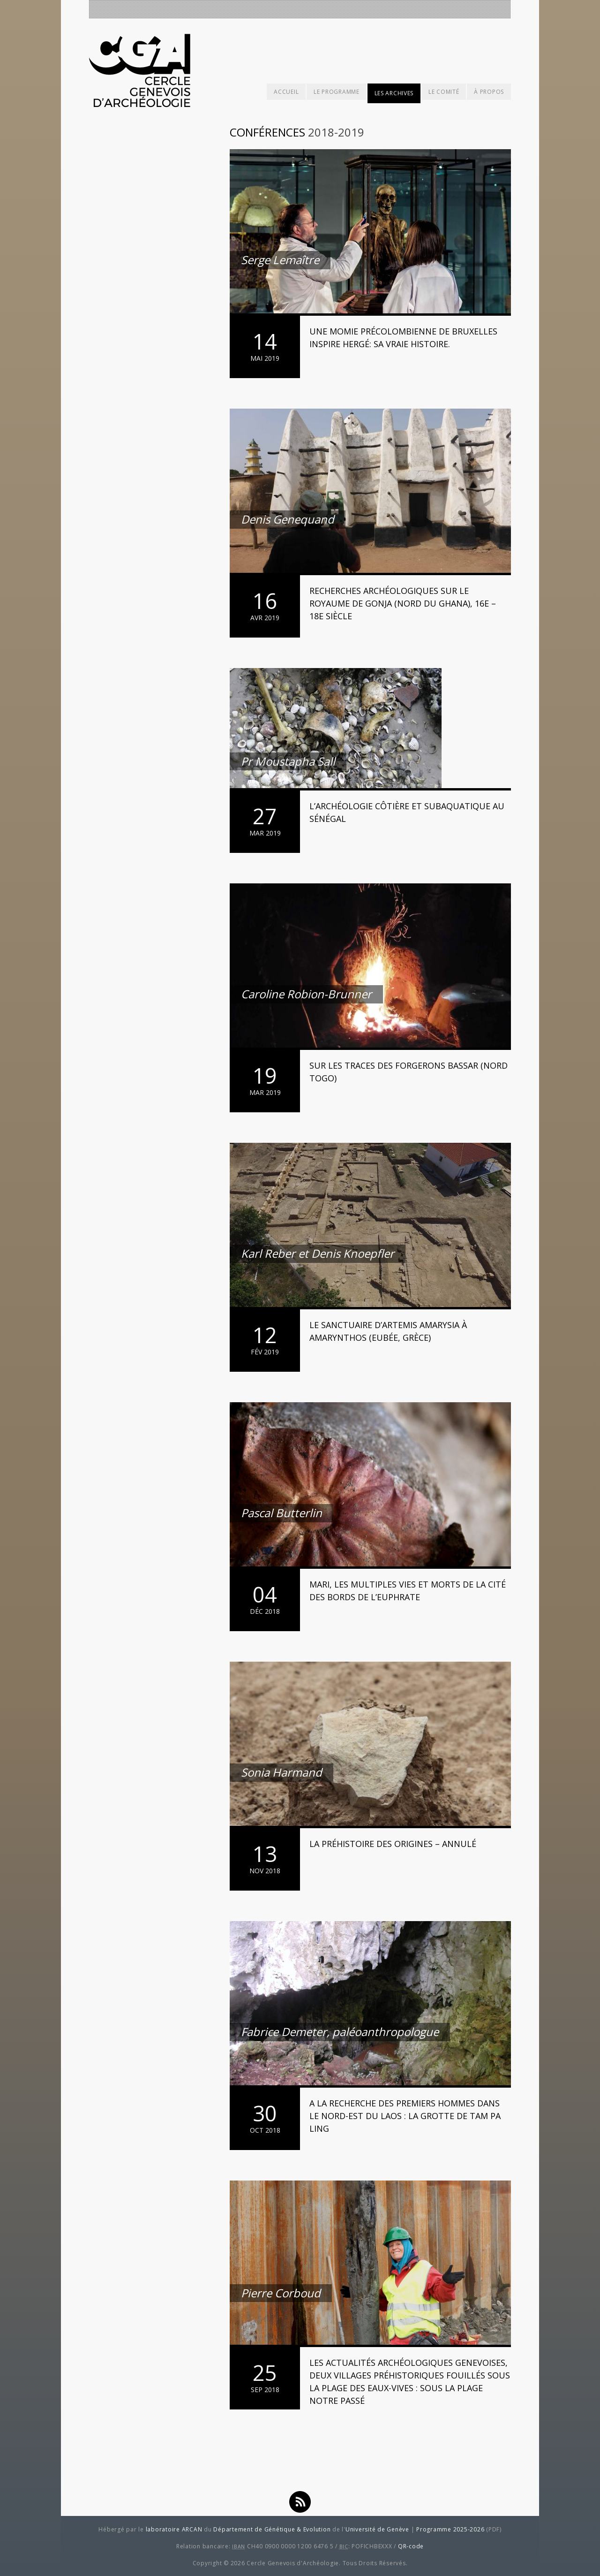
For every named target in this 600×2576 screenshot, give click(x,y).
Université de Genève (377, 2529)
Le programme (336, 92)
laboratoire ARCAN (174, 2529)
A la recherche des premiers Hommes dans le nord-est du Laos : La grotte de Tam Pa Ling (405, 2115)
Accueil (286, 92)
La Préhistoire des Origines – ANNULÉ (392, 1843)
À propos (489, 92)
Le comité (443, 92)
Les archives (394, 93)
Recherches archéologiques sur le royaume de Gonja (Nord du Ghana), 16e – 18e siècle (402, 603)
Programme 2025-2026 (450, 2529)
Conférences (267, 132)
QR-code (411, 2546)
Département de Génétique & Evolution (271, 2529)
